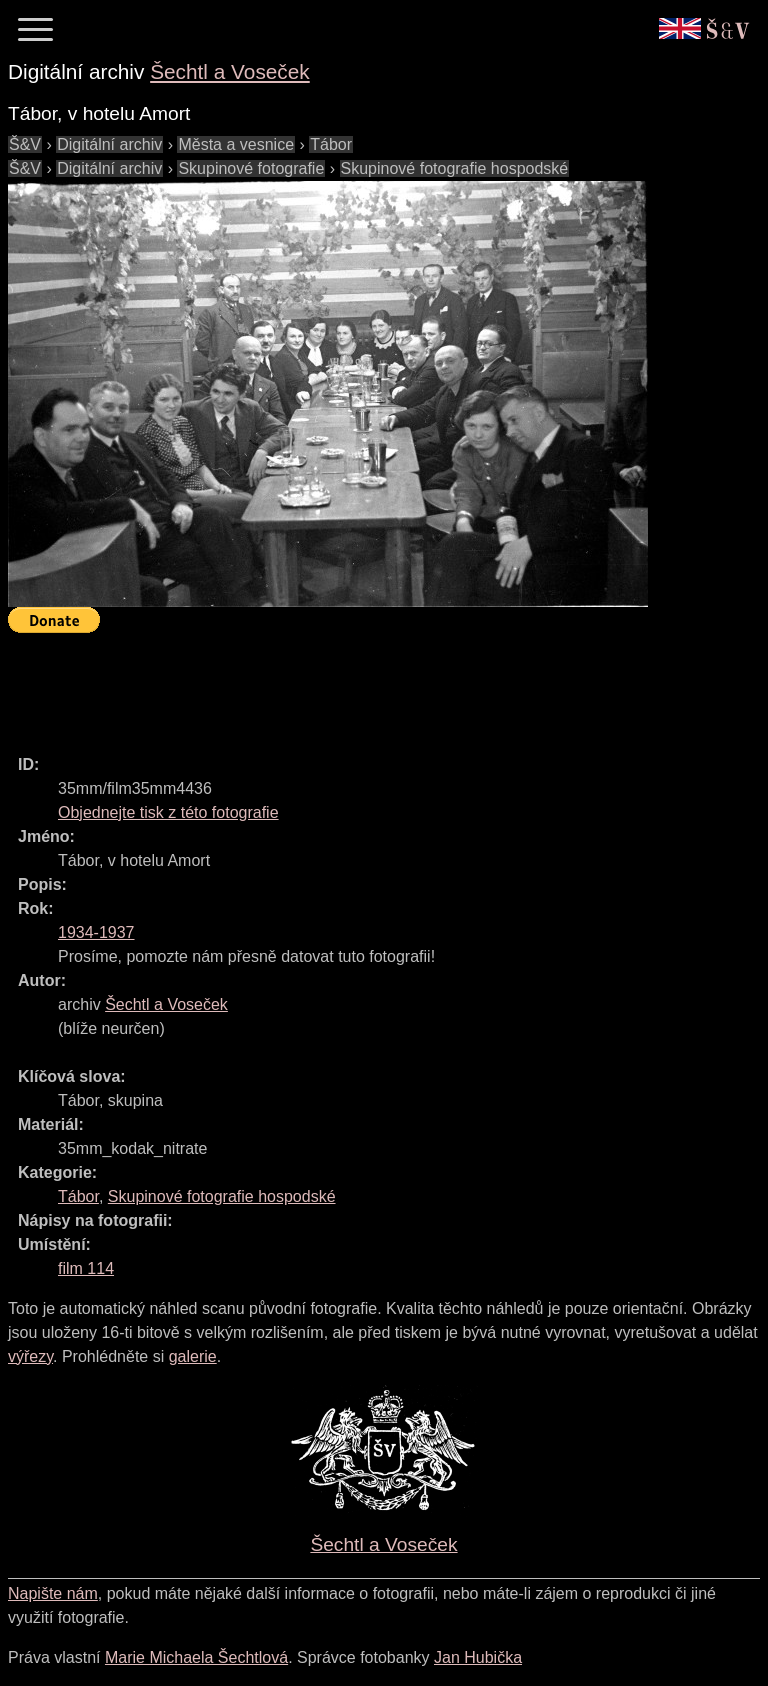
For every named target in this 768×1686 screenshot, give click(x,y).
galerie (193, 1356)
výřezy (30, 1356)
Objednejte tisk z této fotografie (168, 812)
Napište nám (53, 1593)
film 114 (86, 1268)
